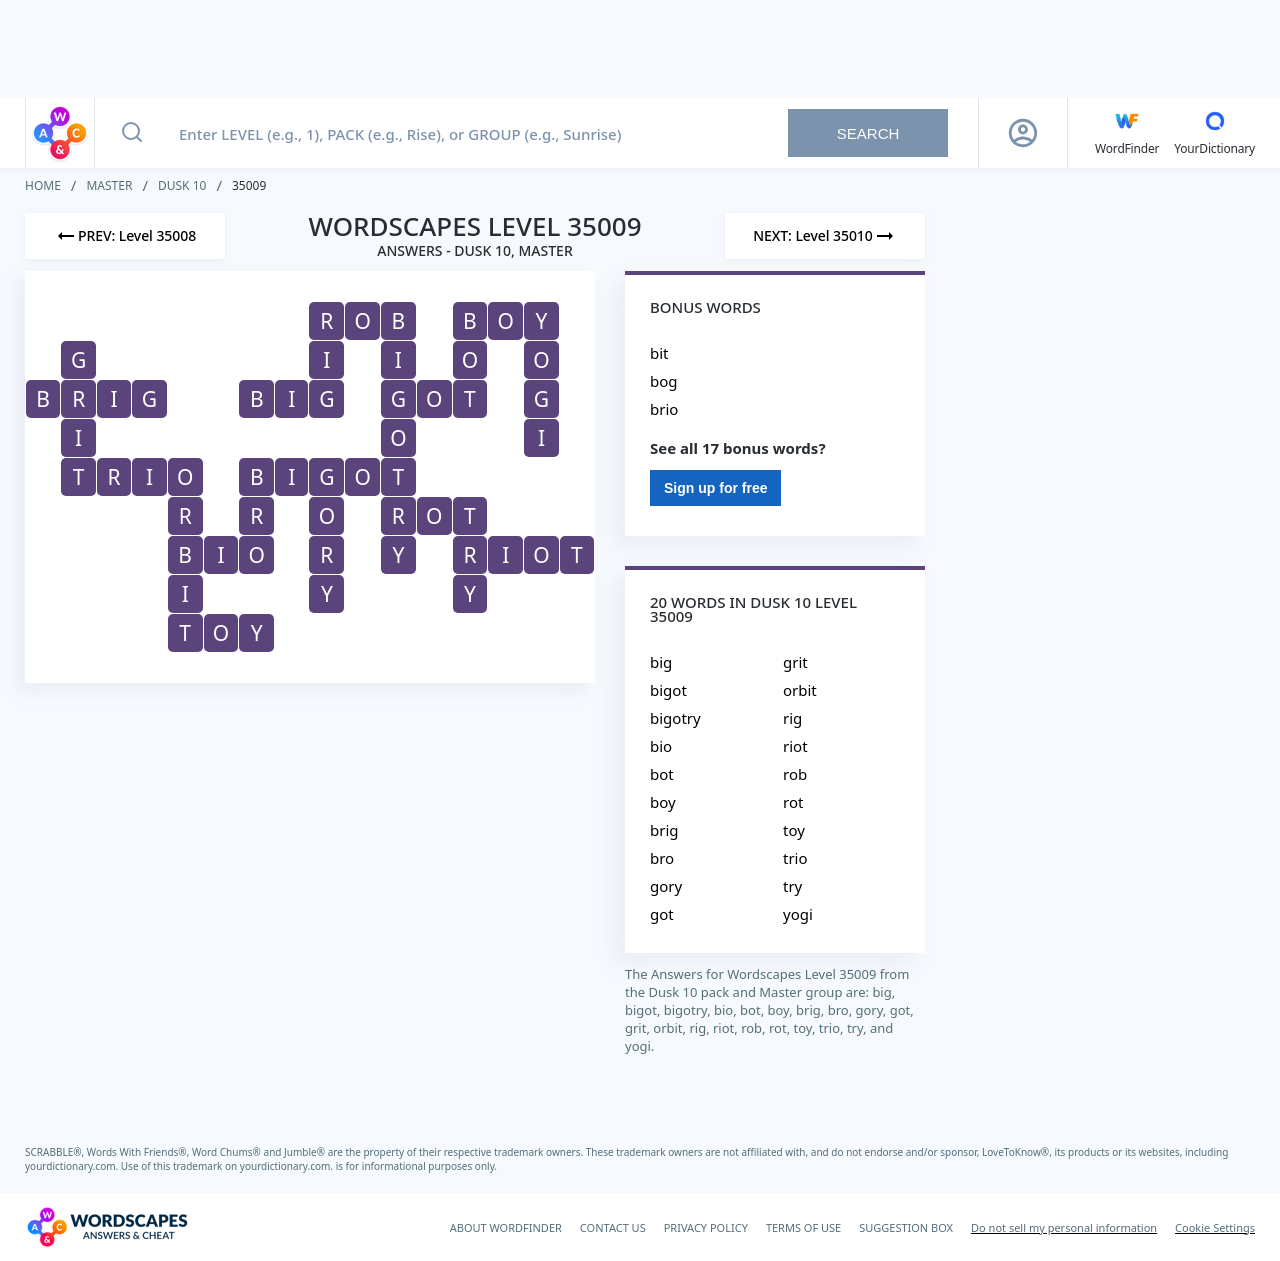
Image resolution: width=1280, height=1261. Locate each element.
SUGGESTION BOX (906, 1227)
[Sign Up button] (1023, 133)
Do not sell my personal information (1064, 1227)
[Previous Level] (125, 236)
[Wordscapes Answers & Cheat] (107, 1227)
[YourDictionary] (1214, 133)
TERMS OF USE (803, 1227)
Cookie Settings (1215, 1227)
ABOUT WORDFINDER (506, 1227)
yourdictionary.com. (73, 1166)
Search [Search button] (868, 133)
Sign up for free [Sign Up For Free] (715, 488)
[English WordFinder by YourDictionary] (1127, 133)
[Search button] (132, 133)
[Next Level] (825, 236)
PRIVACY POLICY (706, 1227)
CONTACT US (613, 1227)
